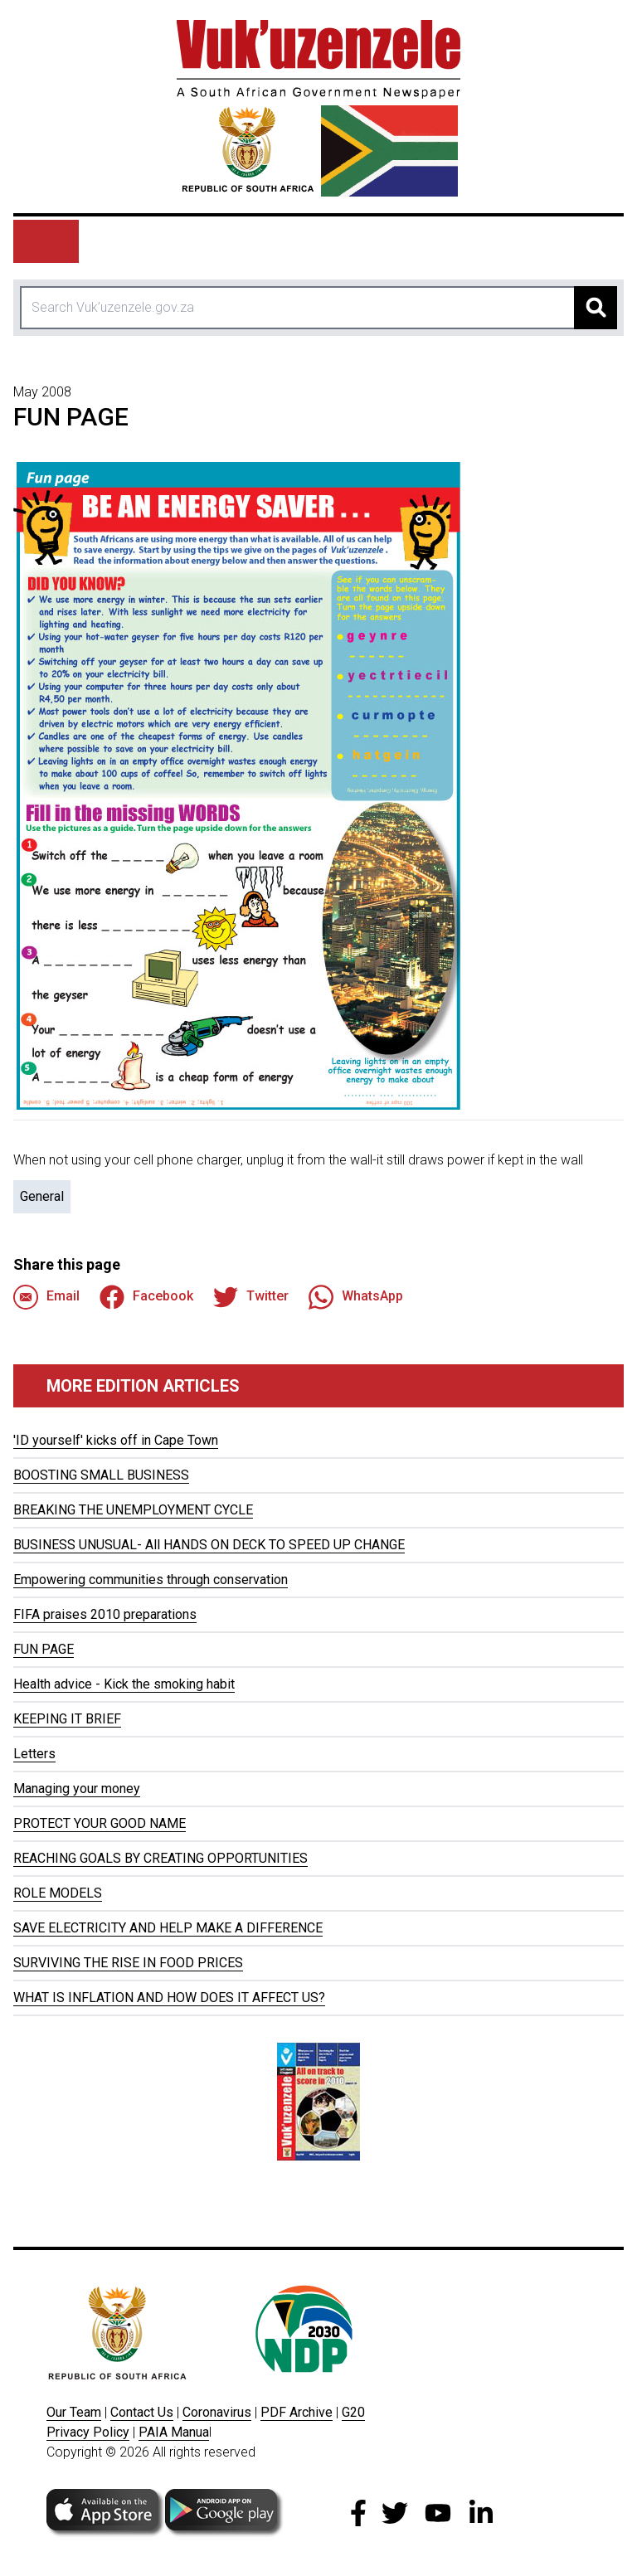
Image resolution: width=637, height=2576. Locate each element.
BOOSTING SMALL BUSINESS (101, 1475)
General (42, 1196)
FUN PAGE (43, 1649)
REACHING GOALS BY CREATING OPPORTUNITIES (160, 1858)
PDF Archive (296, 2412)
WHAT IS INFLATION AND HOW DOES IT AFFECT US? (169, 1997)
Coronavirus (216, 2412)
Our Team (73, 2412)
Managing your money (76, 1788)
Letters (34, 1754)
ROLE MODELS (57, 1893)
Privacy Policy (87, 2432)
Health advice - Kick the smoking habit (124, 1684)
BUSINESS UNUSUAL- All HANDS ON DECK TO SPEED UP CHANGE (209, 1545)
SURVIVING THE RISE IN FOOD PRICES (128, 1963)
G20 (353, 2412)
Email (46, 1297)
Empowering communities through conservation (150, 1579)
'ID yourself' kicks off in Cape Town (115, 1440)
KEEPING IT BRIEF (67, 1719)
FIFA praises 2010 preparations (105, 1614)
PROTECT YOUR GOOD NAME (99, 1823)
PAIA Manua (174, 2432)
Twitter (251, 1297)
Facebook (146, 1297)
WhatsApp (356, 1297)
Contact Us (141, 2412)
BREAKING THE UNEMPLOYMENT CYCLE (133, 1510)
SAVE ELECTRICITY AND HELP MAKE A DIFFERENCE (168, 1928)
